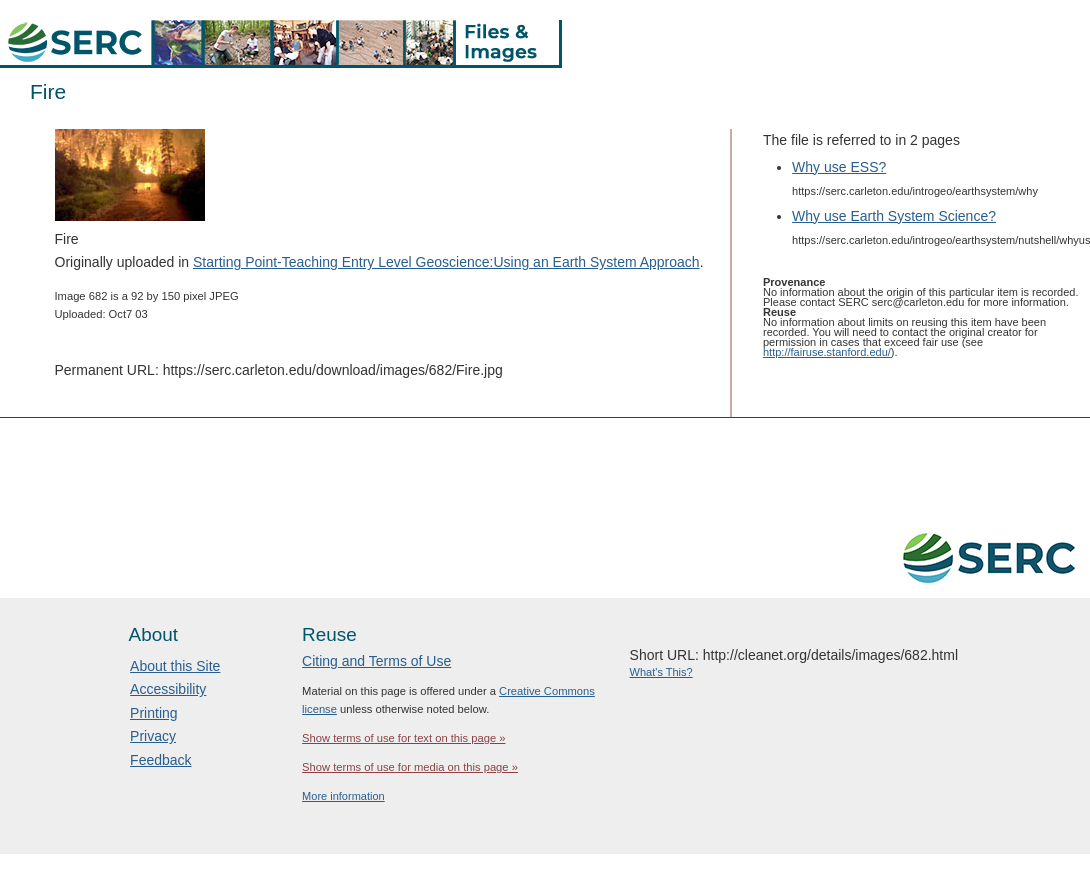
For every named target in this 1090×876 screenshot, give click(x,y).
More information (343, 796)
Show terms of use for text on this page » (403, 738)
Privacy (153, 736)
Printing (153, 713)
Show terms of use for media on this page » (410, 767)
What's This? (661, 672)
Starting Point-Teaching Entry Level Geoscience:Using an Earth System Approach (446, 262)
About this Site (175, 666)
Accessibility (168, 689)
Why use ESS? (839, 167)
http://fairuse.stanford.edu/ (827, 352)
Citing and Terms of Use (376, 661)
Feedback (160, 760)
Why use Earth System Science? (894, 216)
